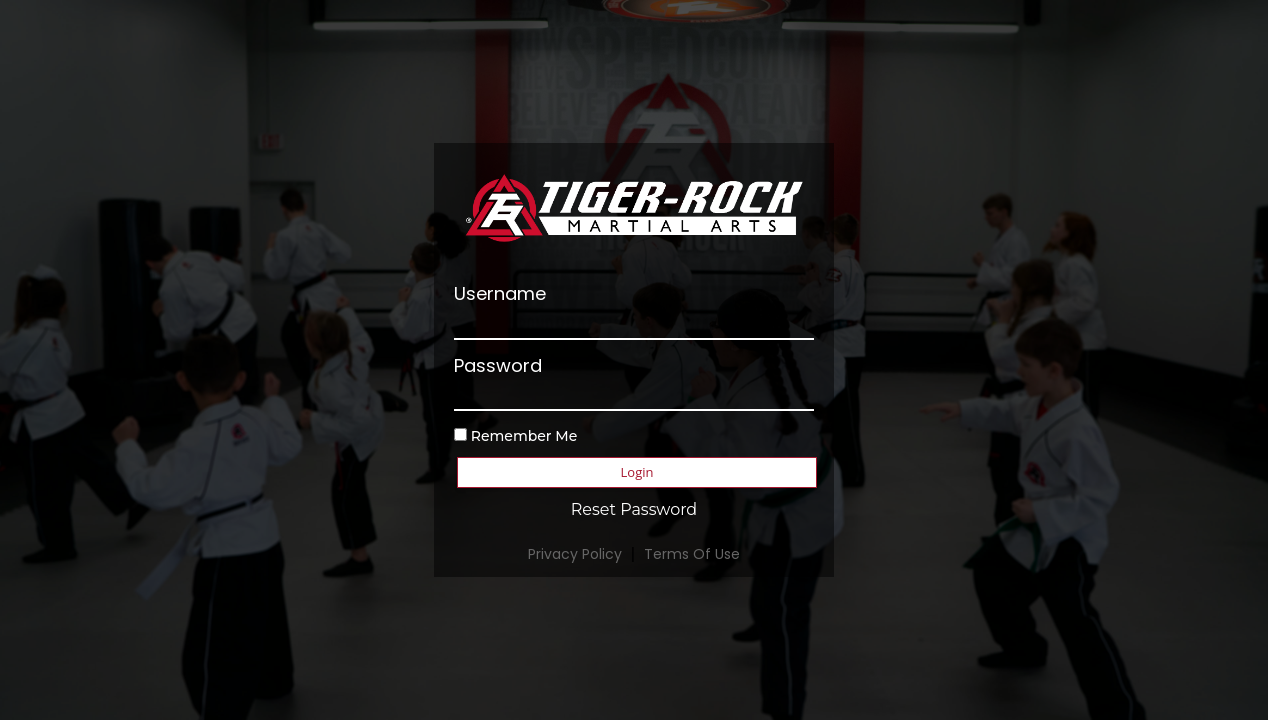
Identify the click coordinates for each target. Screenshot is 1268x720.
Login (637, 472)
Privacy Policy (575, 554)
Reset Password (634, 509)
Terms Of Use (692, 554)
